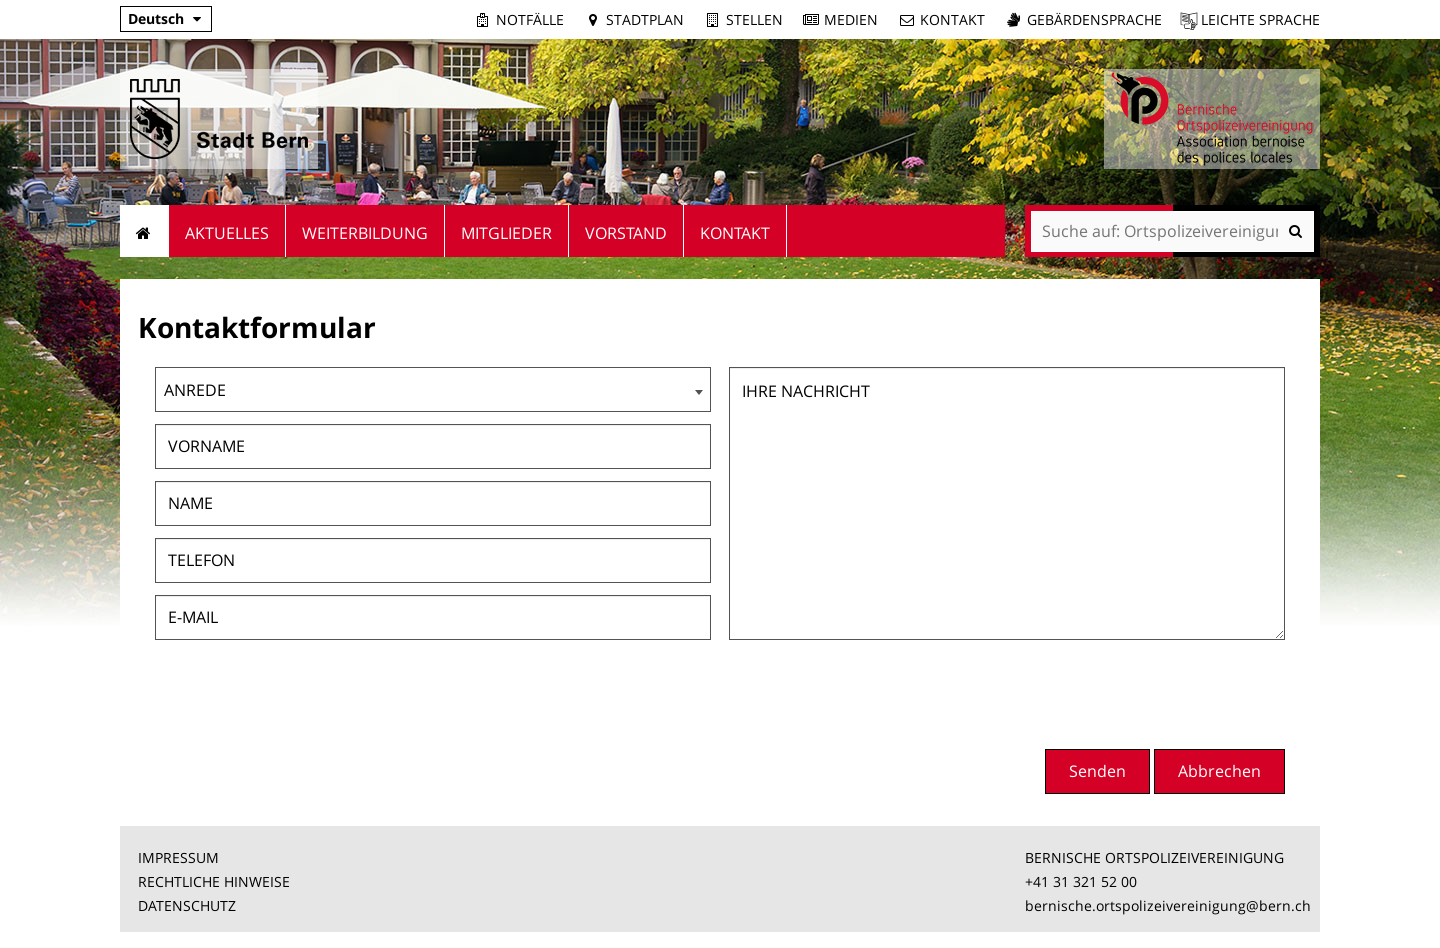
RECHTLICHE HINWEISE (214, 881)
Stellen (754, 19)
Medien (851, 19)
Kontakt (952, 19)
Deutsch (156, 18)
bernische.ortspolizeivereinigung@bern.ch (1168, 905)
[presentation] (1133, 692)
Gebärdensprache (1094, 19)
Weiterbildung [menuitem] (365, 233)
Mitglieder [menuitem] (506, 233)
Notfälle (530, 19)
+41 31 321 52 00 (1081, 881)
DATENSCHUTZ (187, 905)
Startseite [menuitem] (144, 231)
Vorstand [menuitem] (626, 233)
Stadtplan (645, 19)
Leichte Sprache (1260, 19)
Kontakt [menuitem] (735, 233)
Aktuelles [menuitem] (227, 233)
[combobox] (433, 389)
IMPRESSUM (178, 857)
